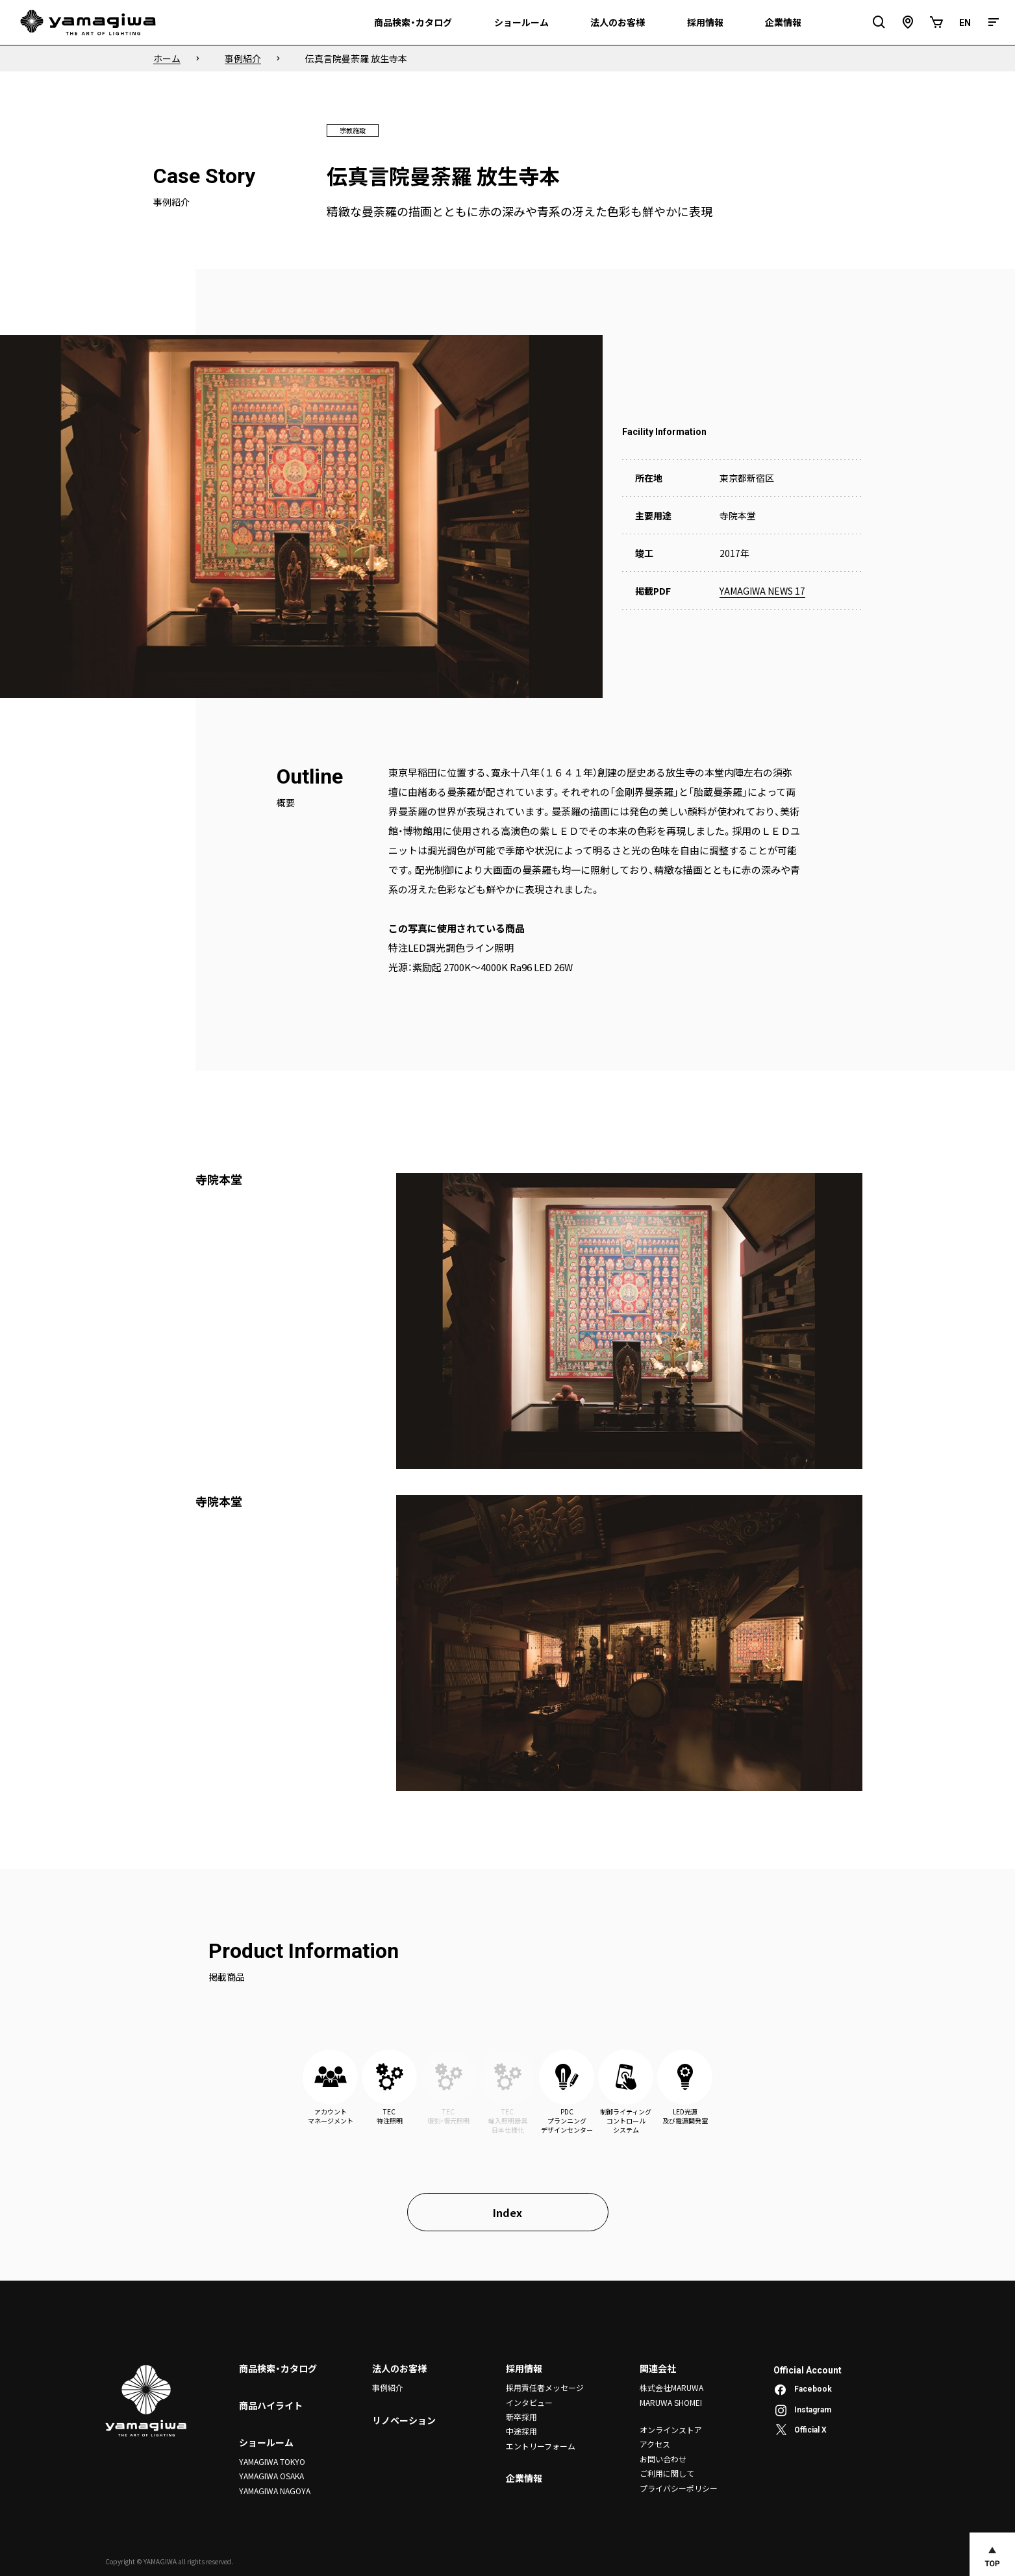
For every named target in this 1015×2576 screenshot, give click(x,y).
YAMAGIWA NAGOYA (274, 2490)
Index (507, 2212)
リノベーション (404, 2420)
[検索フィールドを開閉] (879, 22)
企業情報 (524, 2477)
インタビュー (529, 2402)
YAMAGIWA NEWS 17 (762, 590)
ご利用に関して (667, 2473)
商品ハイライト (271, 2405)
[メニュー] (993, 22)
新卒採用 (521, 2416)
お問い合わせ (663, 2458)
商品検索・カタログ (278, 2368)
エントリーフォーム (540, 2445)
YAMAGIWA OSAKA (271, 2475)
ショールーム (266, 2442)
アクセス (655, 2443)
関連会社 (658, 2368)
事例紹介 (387, 2387)
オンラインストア (671, 2429)
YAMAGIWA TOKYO (272, 2461)
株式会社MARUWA (671, 2387)
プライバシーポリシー (679, 2488)
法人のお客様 (399, 2368)
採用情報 (524, 2368)
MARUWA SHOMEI (671, 2402)
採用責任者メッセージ (545, 2387)
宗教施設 (353, 130)
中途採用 (521, 2430)
